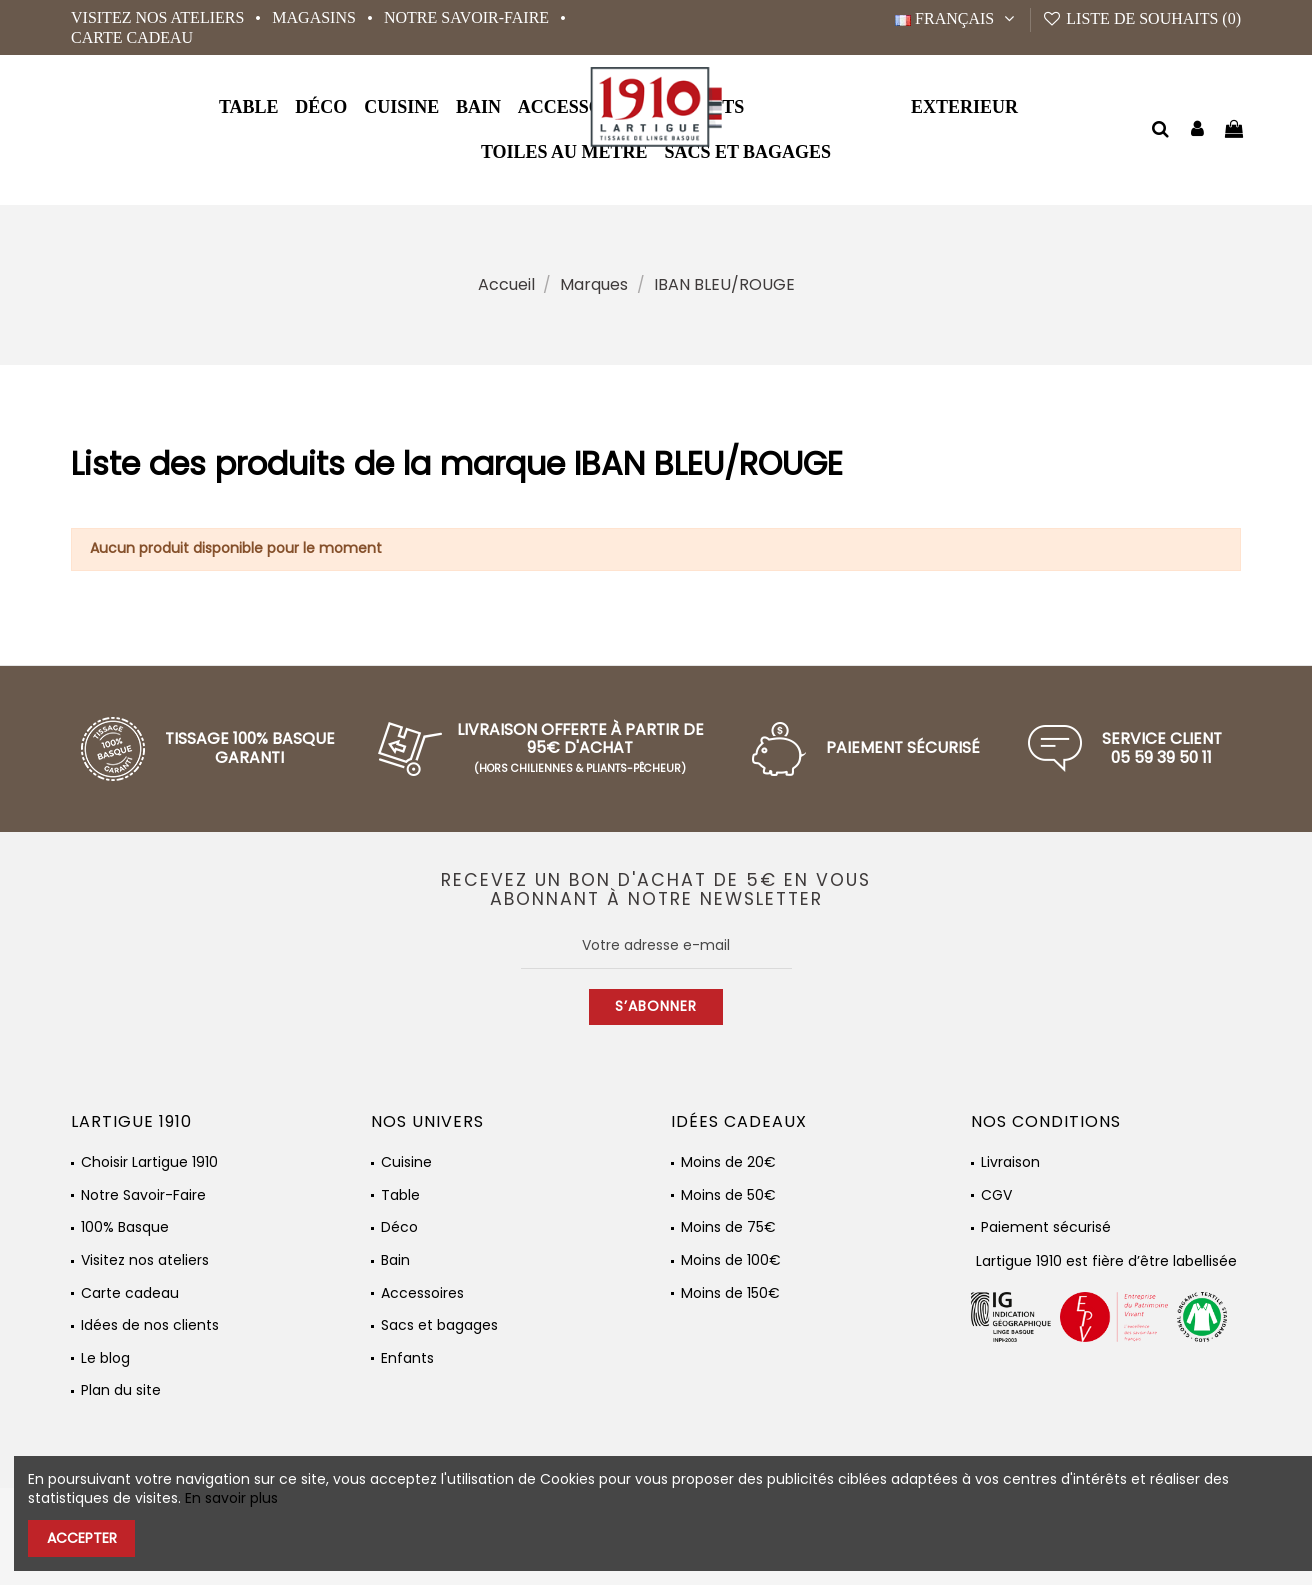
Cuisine (406, 1162)
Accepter (82, 1538)
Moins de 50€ (728, 1195)
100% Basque (125, 1227)
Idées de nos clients (150, 1325)
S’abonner (656, 1006)
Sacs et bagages (439, 1325)
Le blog (105, 1358)
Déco (399, 1227)
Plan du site (121, 1390)
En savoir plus (231, 1498)
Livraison (1010, 1162)
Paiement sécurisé (1046, 1227)
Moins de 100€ (731, 1260)
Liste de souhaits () (1141, 18)
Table (400, 1195)
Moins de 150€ (730, 1293)
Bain (395, 1260)
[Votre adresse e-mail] (656, 946)
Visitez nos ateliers (159, 17)
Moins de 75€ (728, 1227)
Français (957, 18)
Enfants (407, 1358)
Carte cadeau (132, 37)
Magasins (316, 17)
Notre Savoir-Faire (468, 17)
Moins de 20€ (728, 1162)
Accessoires (422, 1293)
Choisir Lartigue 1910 (149, 1162)
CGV (996, 1195)
